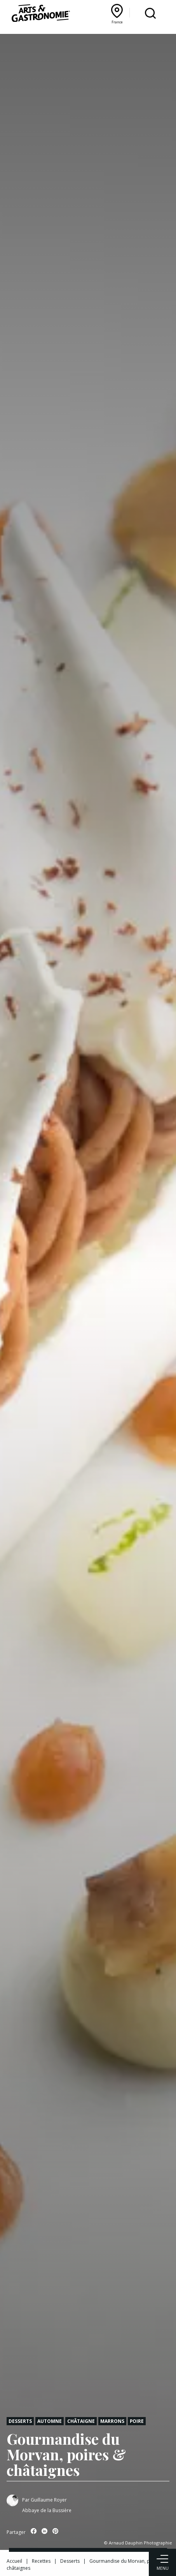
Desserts (20, 2421)
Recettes (41, 2561)
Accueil (14, 2561)
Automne (49, 2421)
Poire (137, 2421)
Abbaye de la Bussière (46, 2510)
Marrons (112, 2421)
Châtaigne (81, 2421)
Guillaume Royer (49, 2500)
